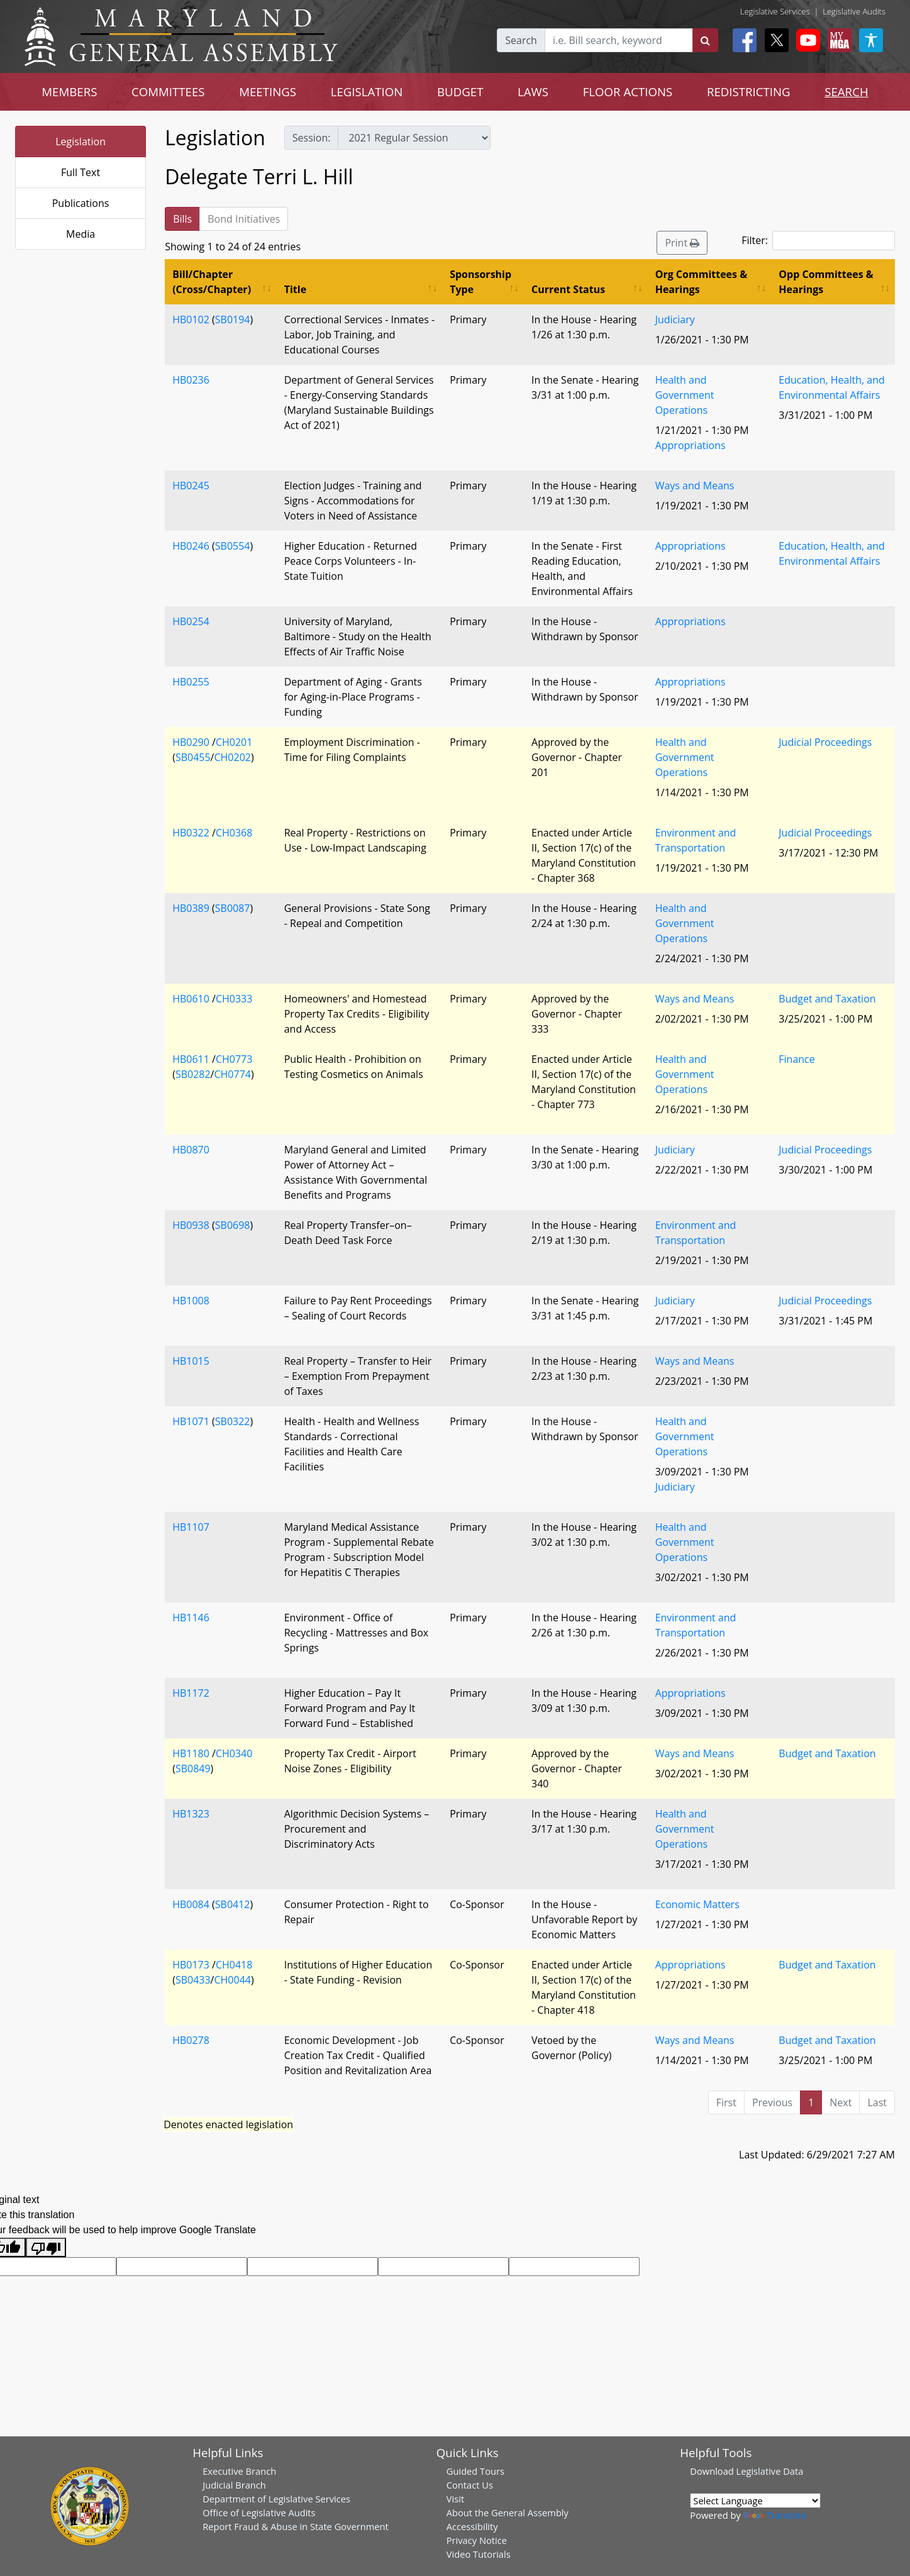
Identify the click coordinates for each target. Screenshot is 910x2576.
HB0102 (190, 319)
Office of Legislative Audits (259, 2512)
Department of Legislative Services (276, 2498)
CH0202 (232, 757)
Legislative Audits (854, 11)
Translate (774, 2515)
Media (80, 234)
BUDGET (460, 91)
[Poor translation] (46, 2247)
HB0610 (190, 999)
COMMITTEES (168, 91)
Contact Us (470, 2485)
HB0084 (190, 1904)
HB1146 (190, 1617)
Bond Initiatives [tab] (244, 219)
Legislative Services (775, 11)
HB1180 (190, 1753)
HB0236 (190, 380)
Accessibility (472, 2526)
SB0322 (232, 1421)
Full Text (80, 172)
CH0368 (234, 833)
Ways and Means (695, 485)
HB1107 (190, 1527)
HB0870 (190, 1150)
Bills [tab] (182, 219)
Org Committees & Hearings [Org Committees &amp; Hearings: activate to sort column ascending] (701, 281)
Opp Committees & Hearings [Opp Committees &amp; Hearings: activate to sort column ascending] (826, 281)
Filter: (818, 240)
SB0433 (193, 1980)
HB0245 (190, 485)
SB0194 (232, 319)
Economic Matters (697, 1904)
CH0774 (232, 1074)
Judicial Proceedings (825, 742)
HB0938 (190, 1225)
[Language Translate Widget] (755, 2500)
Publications (80, 203)
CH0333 (234, 999)
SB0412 (232, 1904)
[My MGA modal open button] (837, 40)
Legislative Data (770, 2471)
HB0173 (190, 1965)
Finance (796, 1059)
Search (521, 40)
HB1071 (190, 1421)
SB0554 (232, 546)
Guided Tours (475, 2471)
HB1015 (190, 1361)
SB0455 (193, 757)
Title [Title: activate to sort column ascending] (295, 289)
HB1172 (190, 1693)
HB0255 (190, 682)
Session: (311, 138)
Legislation (80, 141)
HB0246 (190, 546)
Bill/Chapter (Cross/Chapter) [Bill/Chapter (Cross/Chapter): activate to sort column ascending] (211, 281)
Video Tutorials (479, 2554)
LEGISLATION (367, 91)
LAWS (533, 91)
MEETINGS (267, 91)
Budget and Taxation (827, 999)
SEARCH (846, 91)
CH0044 (232, 1980)
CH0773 (234, 1059)
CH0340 (234, 1753)
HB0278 (190, 2040)
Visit (455, 2498)
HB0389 (190, 908)
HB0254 (190, 621)
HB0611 (190, 1059)
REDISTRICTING (749, 91)
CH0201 (234, 742)
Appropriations (690, 445)
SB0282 (193, 1074)
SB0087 (232, 908)
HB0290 (190, 742)
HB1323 (190, 1814)
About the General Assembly (508, 2512)
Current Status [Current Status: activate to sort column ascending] (568, 289)
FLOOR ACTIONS (628, 91)
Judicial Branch (234, 2485)
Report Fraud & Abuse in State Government (295, 2526)
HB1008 (190, 1300)
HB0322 (190, 833)
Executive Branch (239, 2471)
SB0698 (232, 1225)
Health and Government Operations (684, 395)
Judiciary (675, 319)
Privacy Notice (477, 2540)
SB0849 (193, 1768)
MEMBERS (69, 91)
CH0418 (234, 1965)
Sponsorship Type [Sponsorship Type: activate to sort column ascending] (480, 281)
